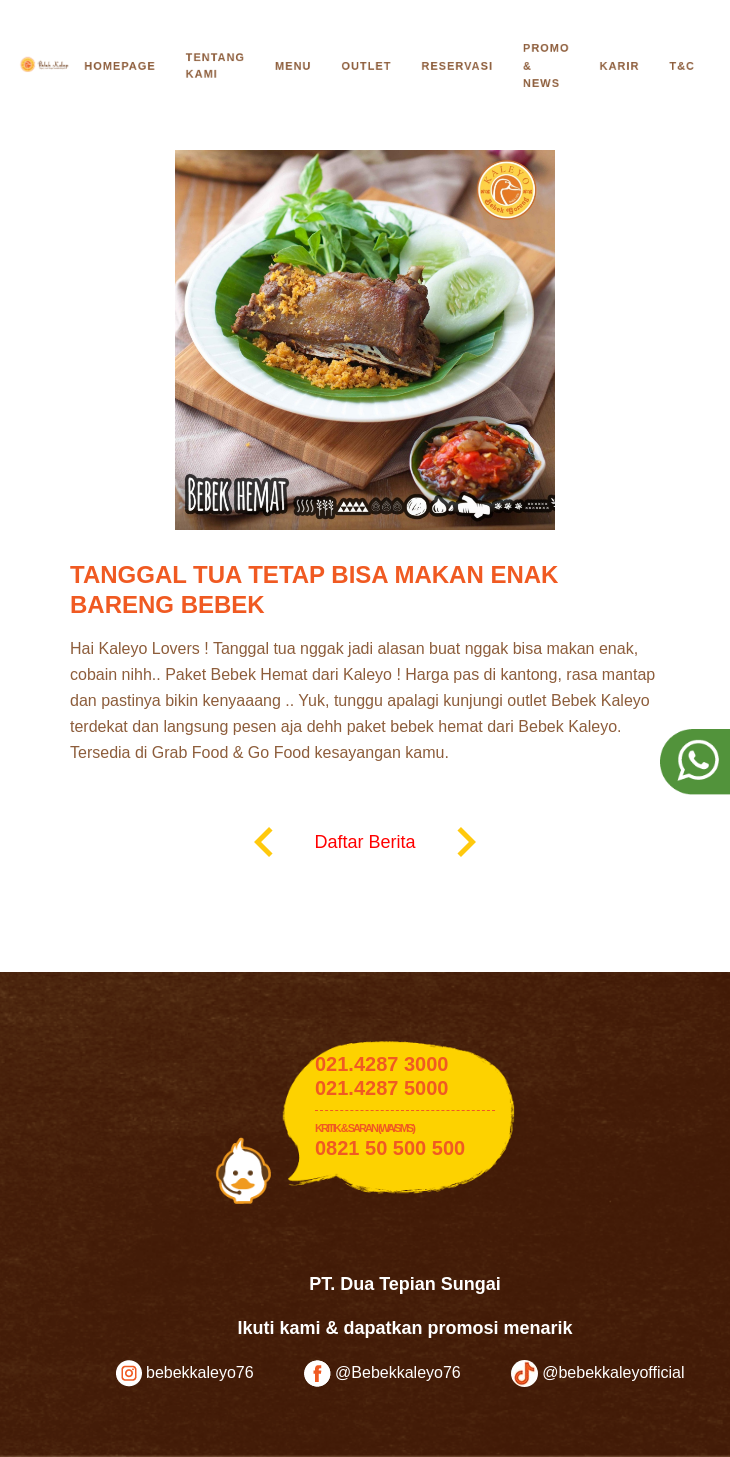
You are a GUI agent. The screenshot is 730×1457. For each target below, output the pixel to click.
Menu (293, 66)
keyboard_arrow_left (264, 842)
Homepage (119, 66)
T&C (682, 66)
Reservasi (457, 66)
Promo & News (546, 65)
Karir (620, 66)
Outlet (366, 66)
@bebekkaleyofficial (598, 1373)
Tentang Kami (215, 66)
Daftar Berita (364, 842)
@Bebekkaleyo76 (382, 1373)
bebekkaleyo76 (185, 1373)
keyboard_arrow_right (466, 842)
